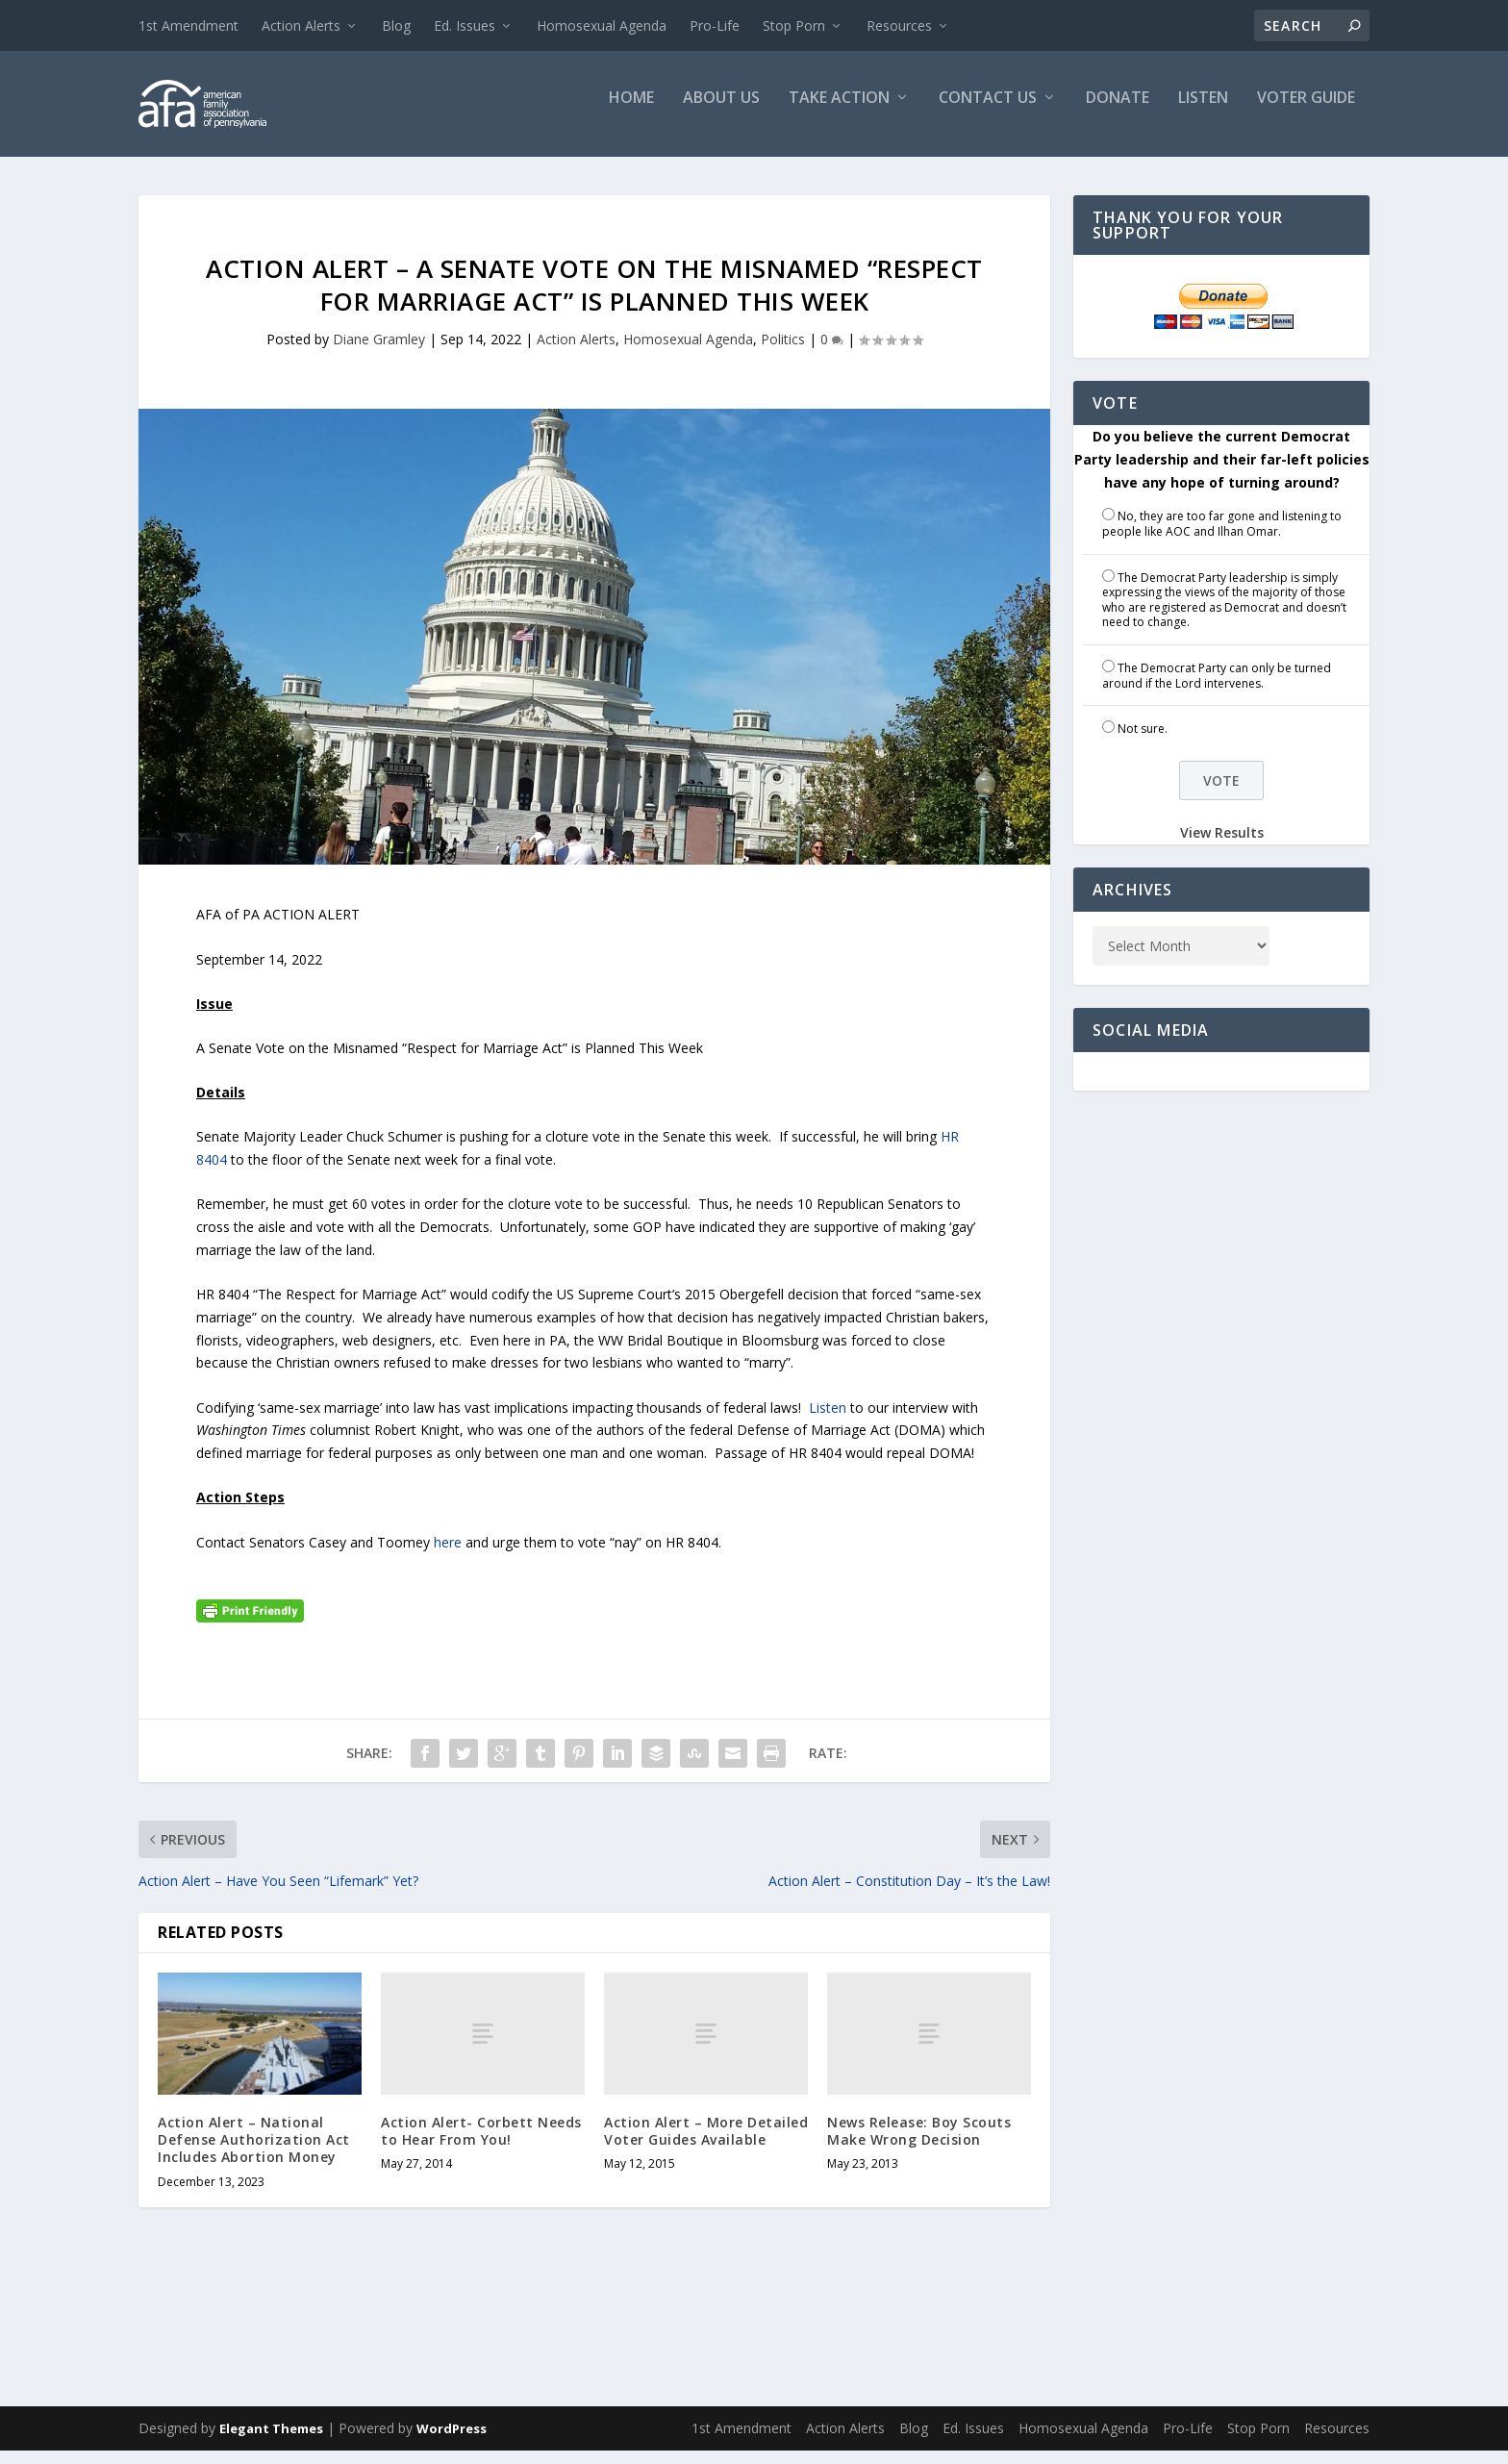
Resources (899, 25)
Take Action (839, 112)
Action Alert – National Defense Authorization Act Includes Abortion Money (254, 2152)
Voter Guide (1306, 112)
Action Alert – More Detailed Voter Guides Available (706, 2144)
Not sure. (1143, 742)
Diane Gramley (379, 352)
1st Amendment (188, 25)
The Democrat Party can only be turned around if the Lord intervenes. (1216, 689)
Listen (1203, 112)
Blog (396, 25)
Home (631, 112)
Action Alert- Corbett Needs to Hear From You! (481, 2144)
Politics (783, 352)
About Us (721, 112)
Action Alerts (301, 25)
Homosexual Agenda (601, 25)
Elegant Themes (271, 2442)
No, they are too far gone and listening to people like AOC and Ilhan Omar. (1222, 537)
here (448, 1555)
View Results (1222, 846)
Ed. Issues (464, 25)
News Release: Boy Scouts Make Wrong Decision (919, 2144)
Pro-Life (715, 25)
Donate (1117, 112)
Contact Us (988, 112)
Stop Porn (794, 25)
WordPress (451, 2442)
